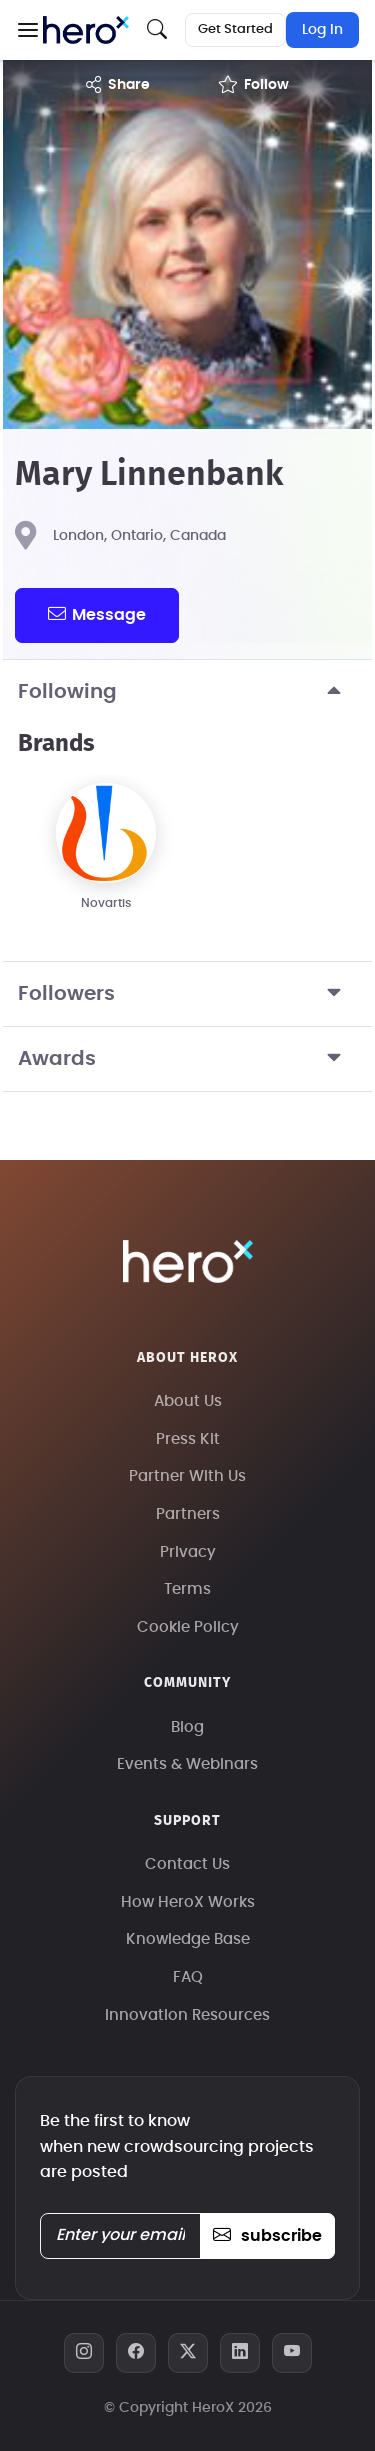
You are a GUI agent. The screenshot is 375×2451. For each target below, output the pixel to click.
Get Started (235, 29)
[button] (27, 30)
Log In (322, 30)
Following (187, 692)
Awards (187, 1059)
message (97, 614)
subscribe (267, 2236)
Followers (187, 994)
